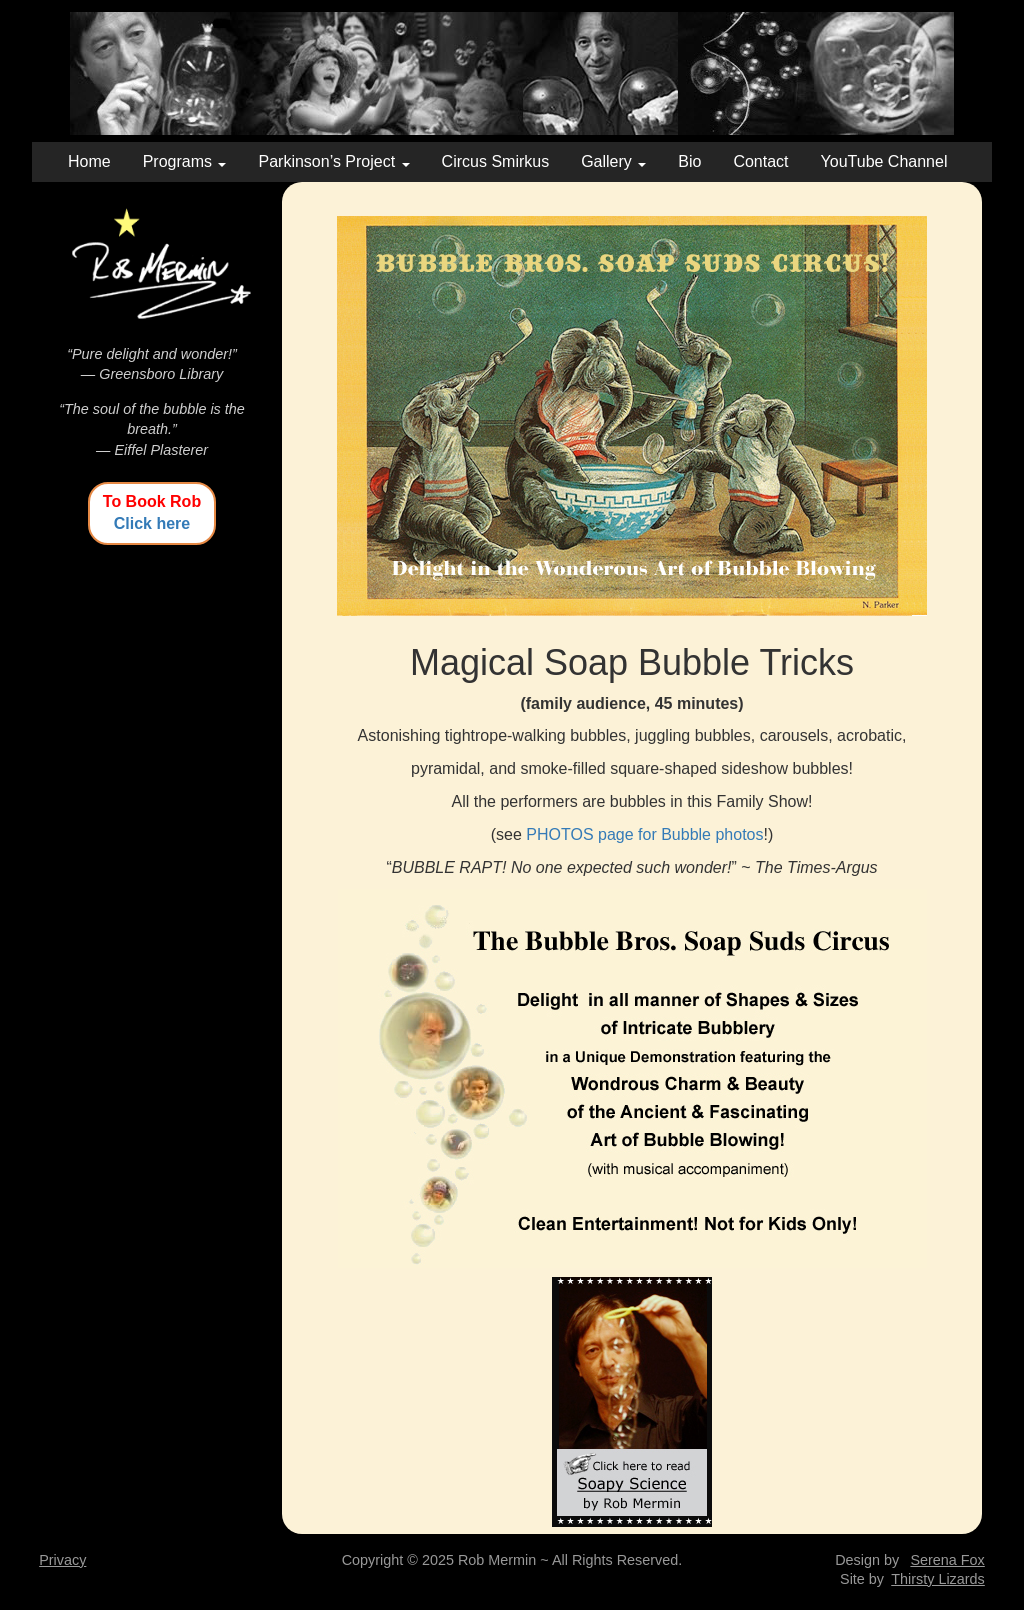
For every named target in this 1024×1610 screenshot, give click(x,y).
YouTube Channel (884, 161)
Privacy (62, 1560)
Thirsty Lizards (938, 1579)
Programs (185, 161)
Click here (152, 523)
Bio (689, 161)
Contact (760, 161)
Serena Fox (947, 1560)
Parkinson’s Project (333, 161)
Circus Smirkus (496, 161)
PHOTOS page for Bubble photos (644, 834)
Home (89, 161)
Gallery (613, 161)
